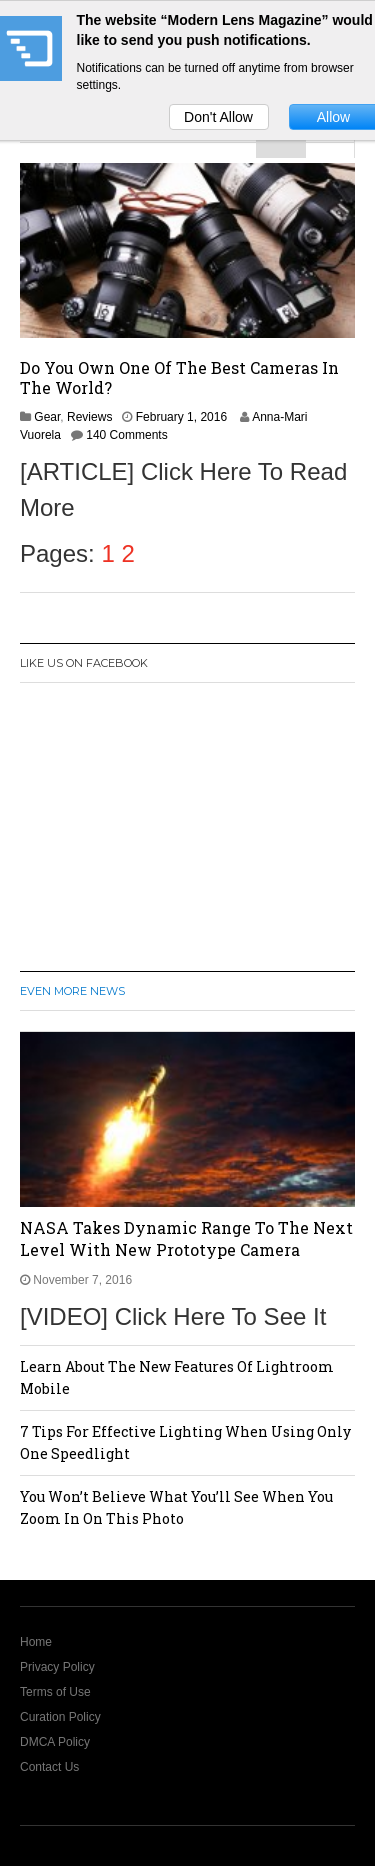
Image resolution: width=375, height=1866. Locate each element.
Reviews (89, 417)
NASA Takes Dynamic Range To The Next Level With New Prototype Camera (186, 1238)
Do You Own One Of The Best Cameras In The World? (179, 377)
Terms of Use (55, 1692)
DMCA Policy (55, 1742)
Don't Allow (218, 117)
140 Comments (126, 435)
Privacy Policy (57, 1667)
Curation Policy (60, 1717)
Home (36, 1642)
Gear (47, 417)
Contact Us (49, 1767)
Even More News (72, 991)
